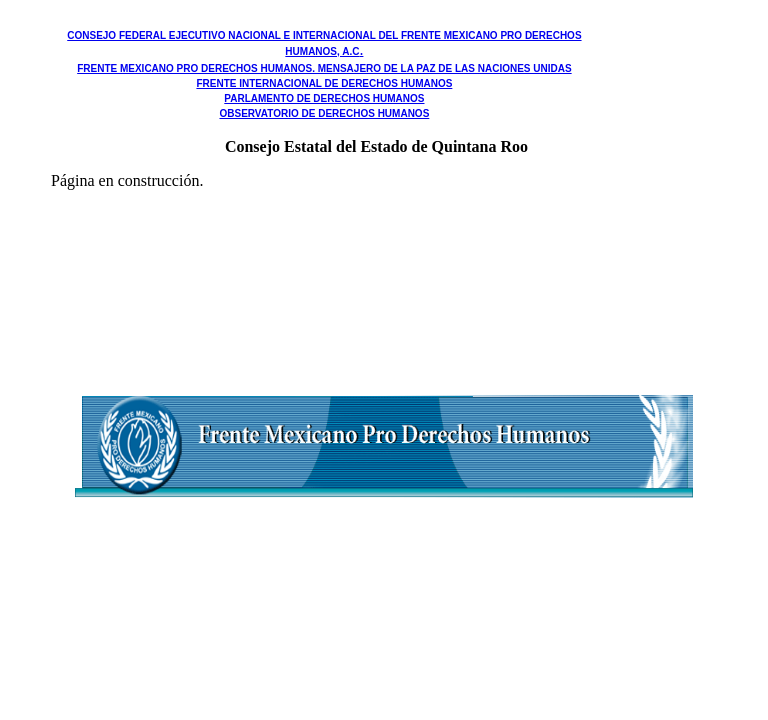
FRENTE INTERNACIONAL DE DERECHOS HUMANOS (324, 83)
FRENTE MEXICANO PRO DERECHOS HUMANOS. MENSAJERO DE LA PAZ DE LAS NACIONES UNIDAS (324, 68)
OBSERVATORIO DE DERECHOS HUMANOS (324, 113)
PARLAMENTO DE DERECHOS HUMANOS (324, 98)
